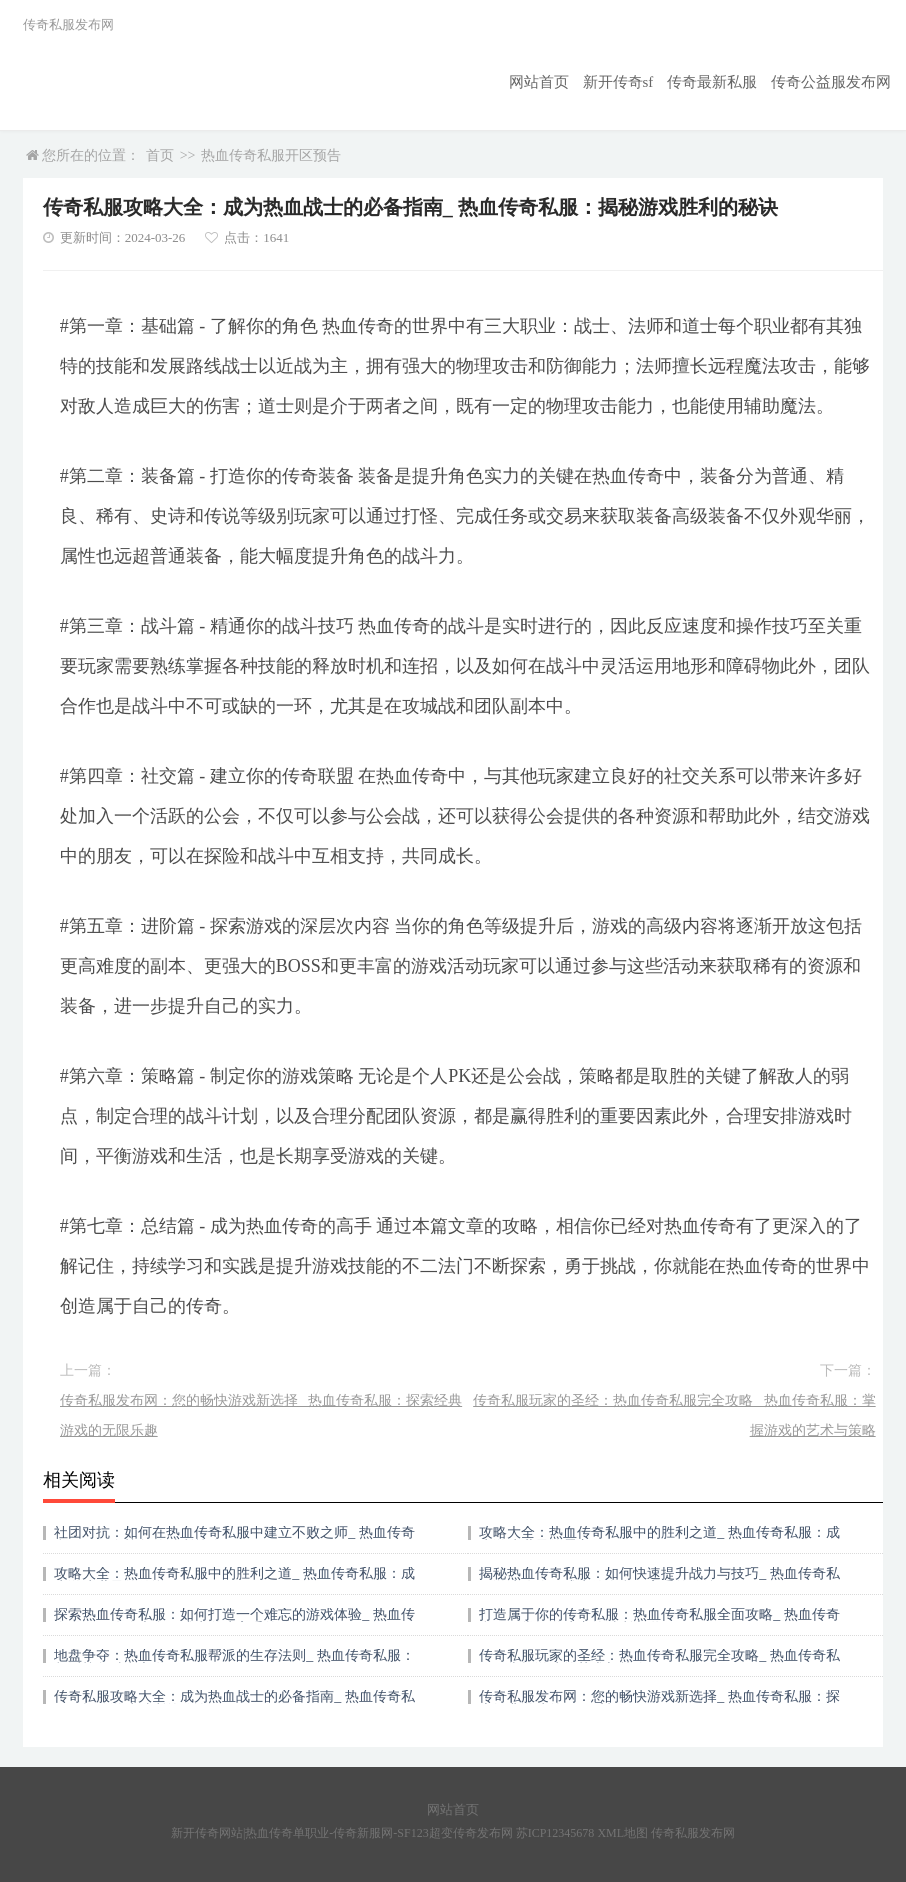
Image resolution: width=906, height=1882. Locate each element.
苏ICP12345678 (555, 1833)
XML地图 (622, 1833)
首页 (160, 155)
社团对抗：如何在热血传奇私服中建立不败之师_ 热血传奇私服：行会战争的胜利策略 (234, 1539)
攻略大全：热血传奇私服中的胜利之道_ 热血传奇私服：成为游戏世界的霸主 (659, 1539)
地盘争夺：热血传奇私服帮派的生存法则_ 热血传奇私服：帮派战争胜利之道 (234, 1662)
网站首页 (559, 81)
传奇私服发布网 (693, 1833)
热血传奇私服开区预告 (271, 155)
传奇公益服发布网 (835, 81)
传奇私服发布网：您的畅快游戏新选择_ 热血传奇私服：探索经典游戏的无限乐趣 (261, 1415)
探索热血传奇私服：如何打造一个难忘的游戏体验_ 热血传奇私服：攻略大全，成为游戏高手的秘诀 (234, 1621)
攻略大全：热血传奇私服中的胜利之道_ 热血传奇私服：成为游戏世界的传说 (234, 1580)
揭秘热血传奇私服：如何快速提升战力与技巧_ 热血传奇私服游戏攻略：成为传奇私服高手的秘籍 (659, 1580)
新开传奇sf (634, 81)
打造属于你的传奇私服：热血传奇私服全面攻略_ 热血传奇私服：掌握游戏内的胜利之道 (659, 1621)
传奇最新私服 (723, 81)
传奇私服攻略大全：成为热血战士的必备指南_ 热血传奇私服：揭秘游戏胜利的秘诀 (234, 1703)
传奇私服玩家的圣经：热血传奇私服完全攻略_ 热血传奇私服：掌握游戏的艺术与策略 (674, 1415)
